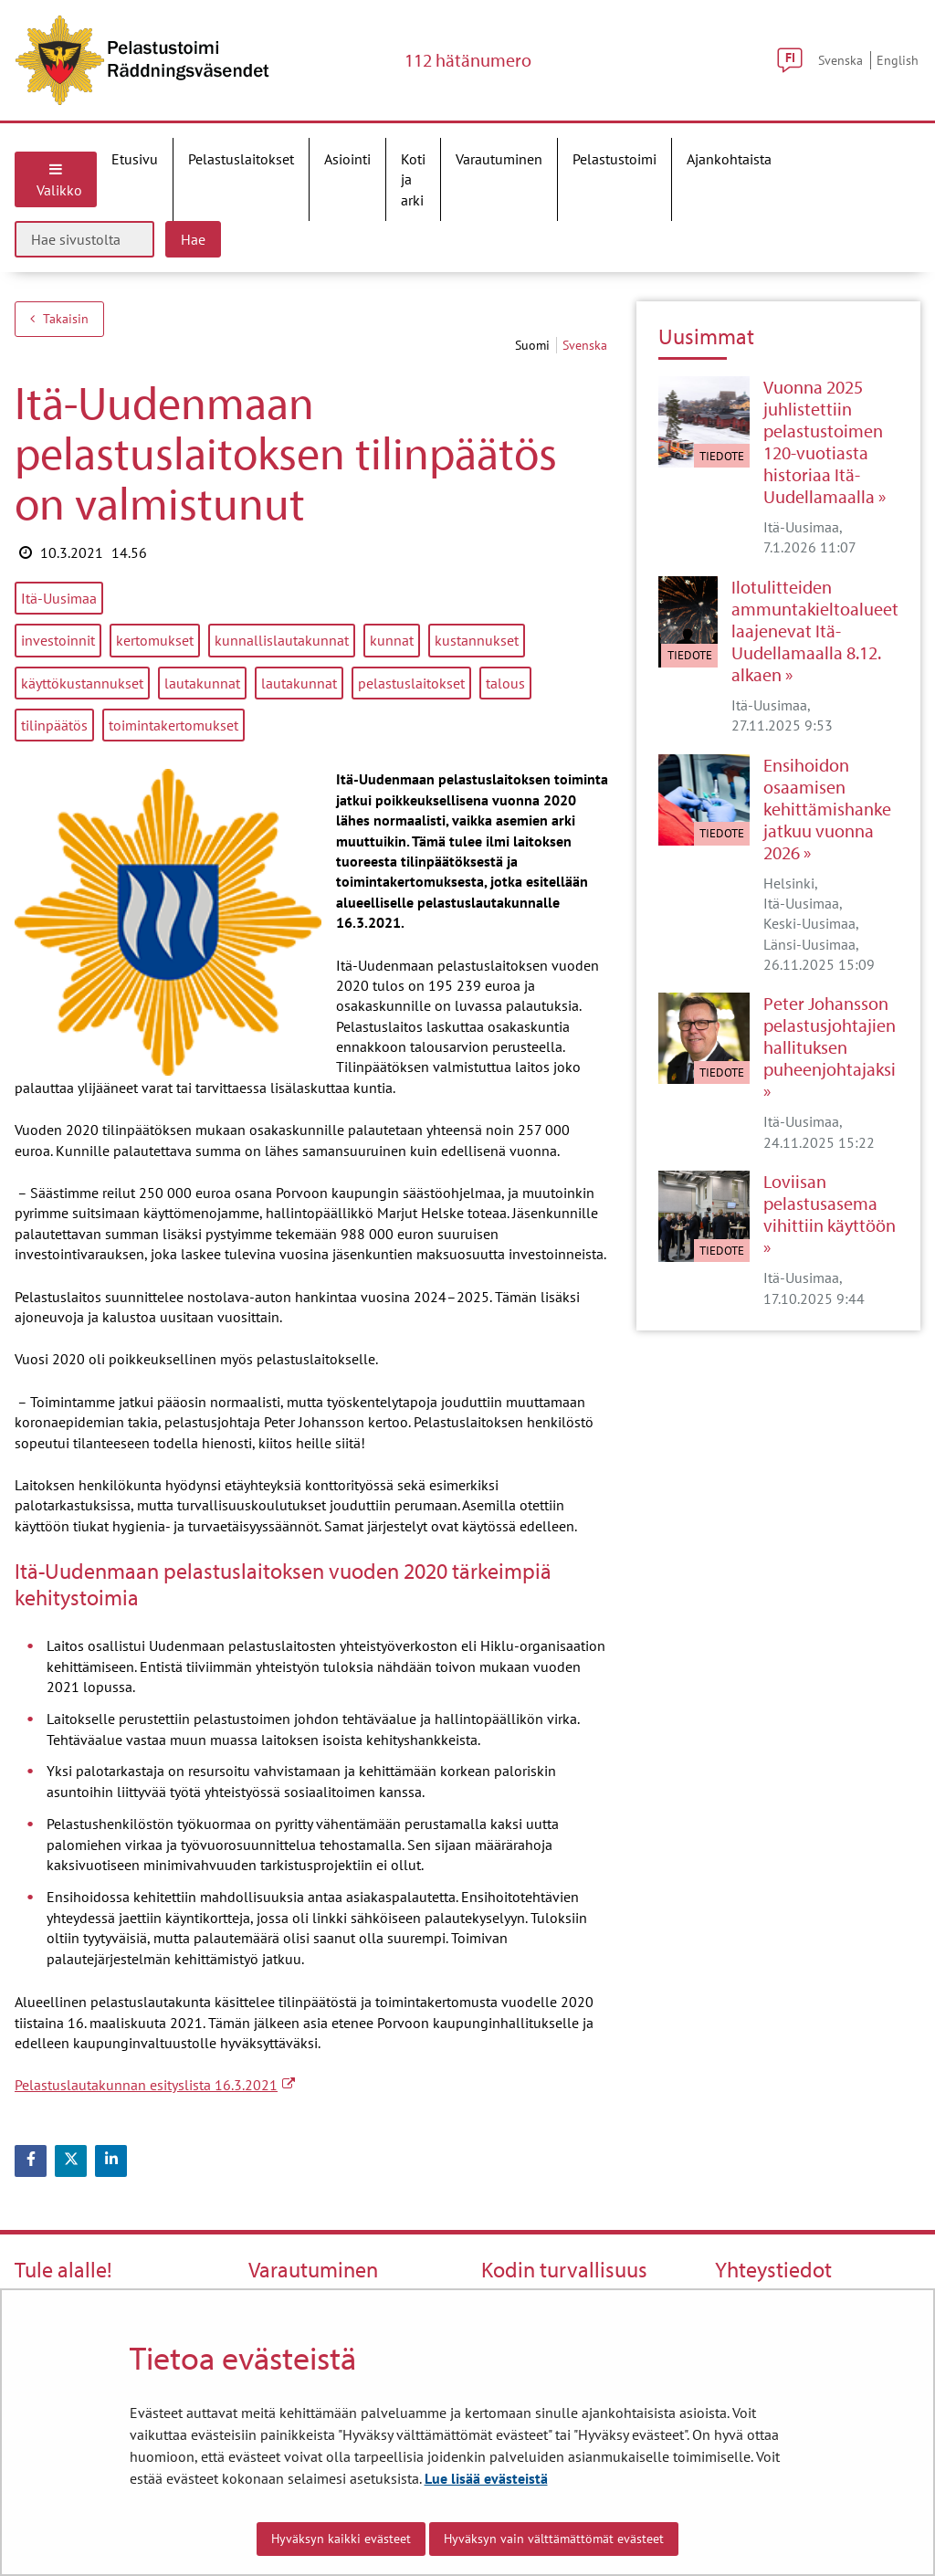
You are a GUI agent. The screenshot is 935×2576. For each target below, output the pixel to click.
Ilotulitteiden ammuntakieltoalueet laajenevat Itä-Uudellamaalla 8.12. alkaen (814, 631)
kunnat (392, 640)
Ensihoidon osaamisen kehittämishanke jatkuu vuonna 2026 (827, 809)
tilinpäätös (54, 725)
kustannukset (477, 640)
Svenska (840, 59)
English (898, 59)
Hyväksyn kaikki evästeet (341, 2538)
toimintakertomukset (173, 725)
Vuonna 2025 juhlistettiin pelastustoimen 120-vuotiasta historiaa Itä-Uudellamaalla (823, 442)
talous (505, 683)
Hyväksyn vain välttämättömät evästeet (554, 2538)
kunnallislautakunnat (282, 640)
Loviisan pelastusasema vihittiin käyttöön (829, 1203)
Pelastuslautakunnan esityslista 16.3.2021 (155, 2085)
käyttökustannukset (82, 683)
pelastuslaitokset (411, 683)
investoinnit (58, 640)
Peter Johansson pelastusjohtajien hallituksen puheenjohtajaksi (829, 1036)
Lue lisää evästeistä (486, 2478)
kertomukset (155, 640)
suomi (534, 345)
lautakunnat (202, 683)
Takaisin (59, 318)
